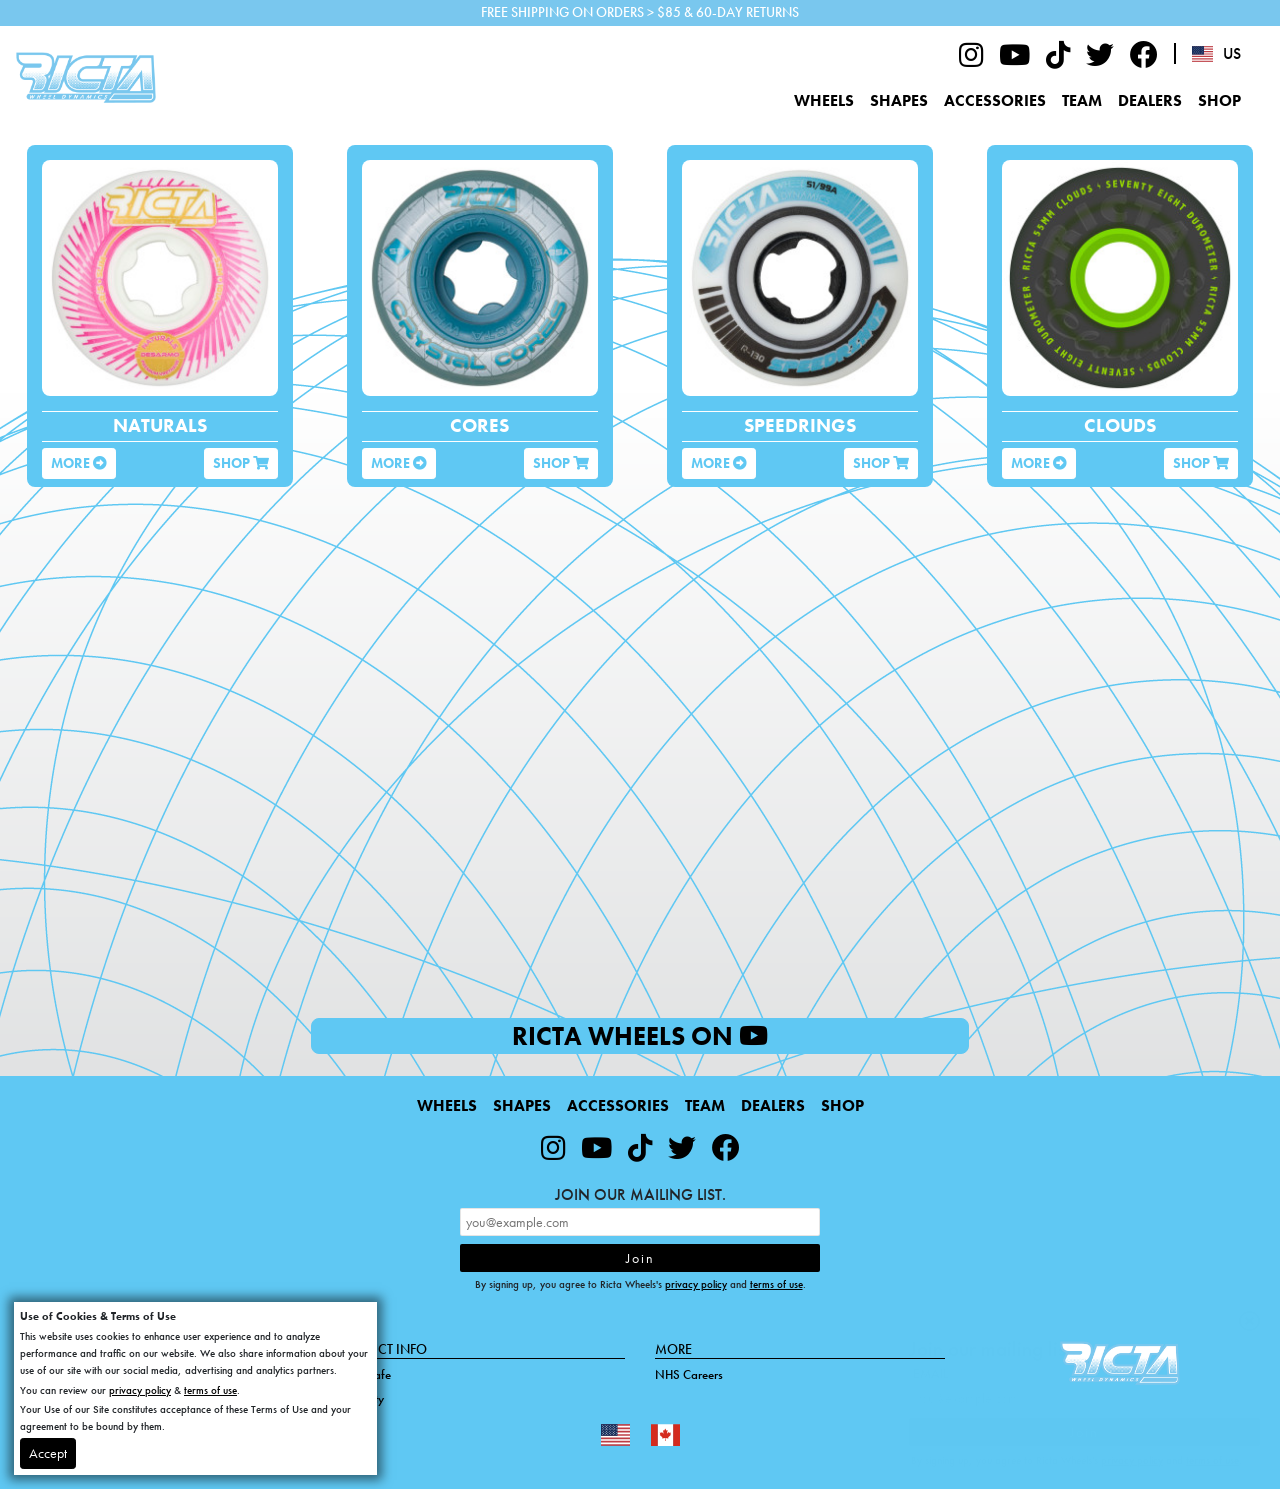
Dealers (1150, 100)
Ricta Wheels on (696, 1035)
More (79, 463)
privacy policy (696, 1284)
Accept (48, 1453)
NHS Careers (689, 1374)
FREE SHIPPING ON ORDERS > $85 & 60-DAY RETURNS (640, 12)
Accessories (995, 100)
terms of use (776, 1284)
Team (1082, 100)
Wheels (824, 100)
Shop (1219, 100)
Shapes (899, 100)
